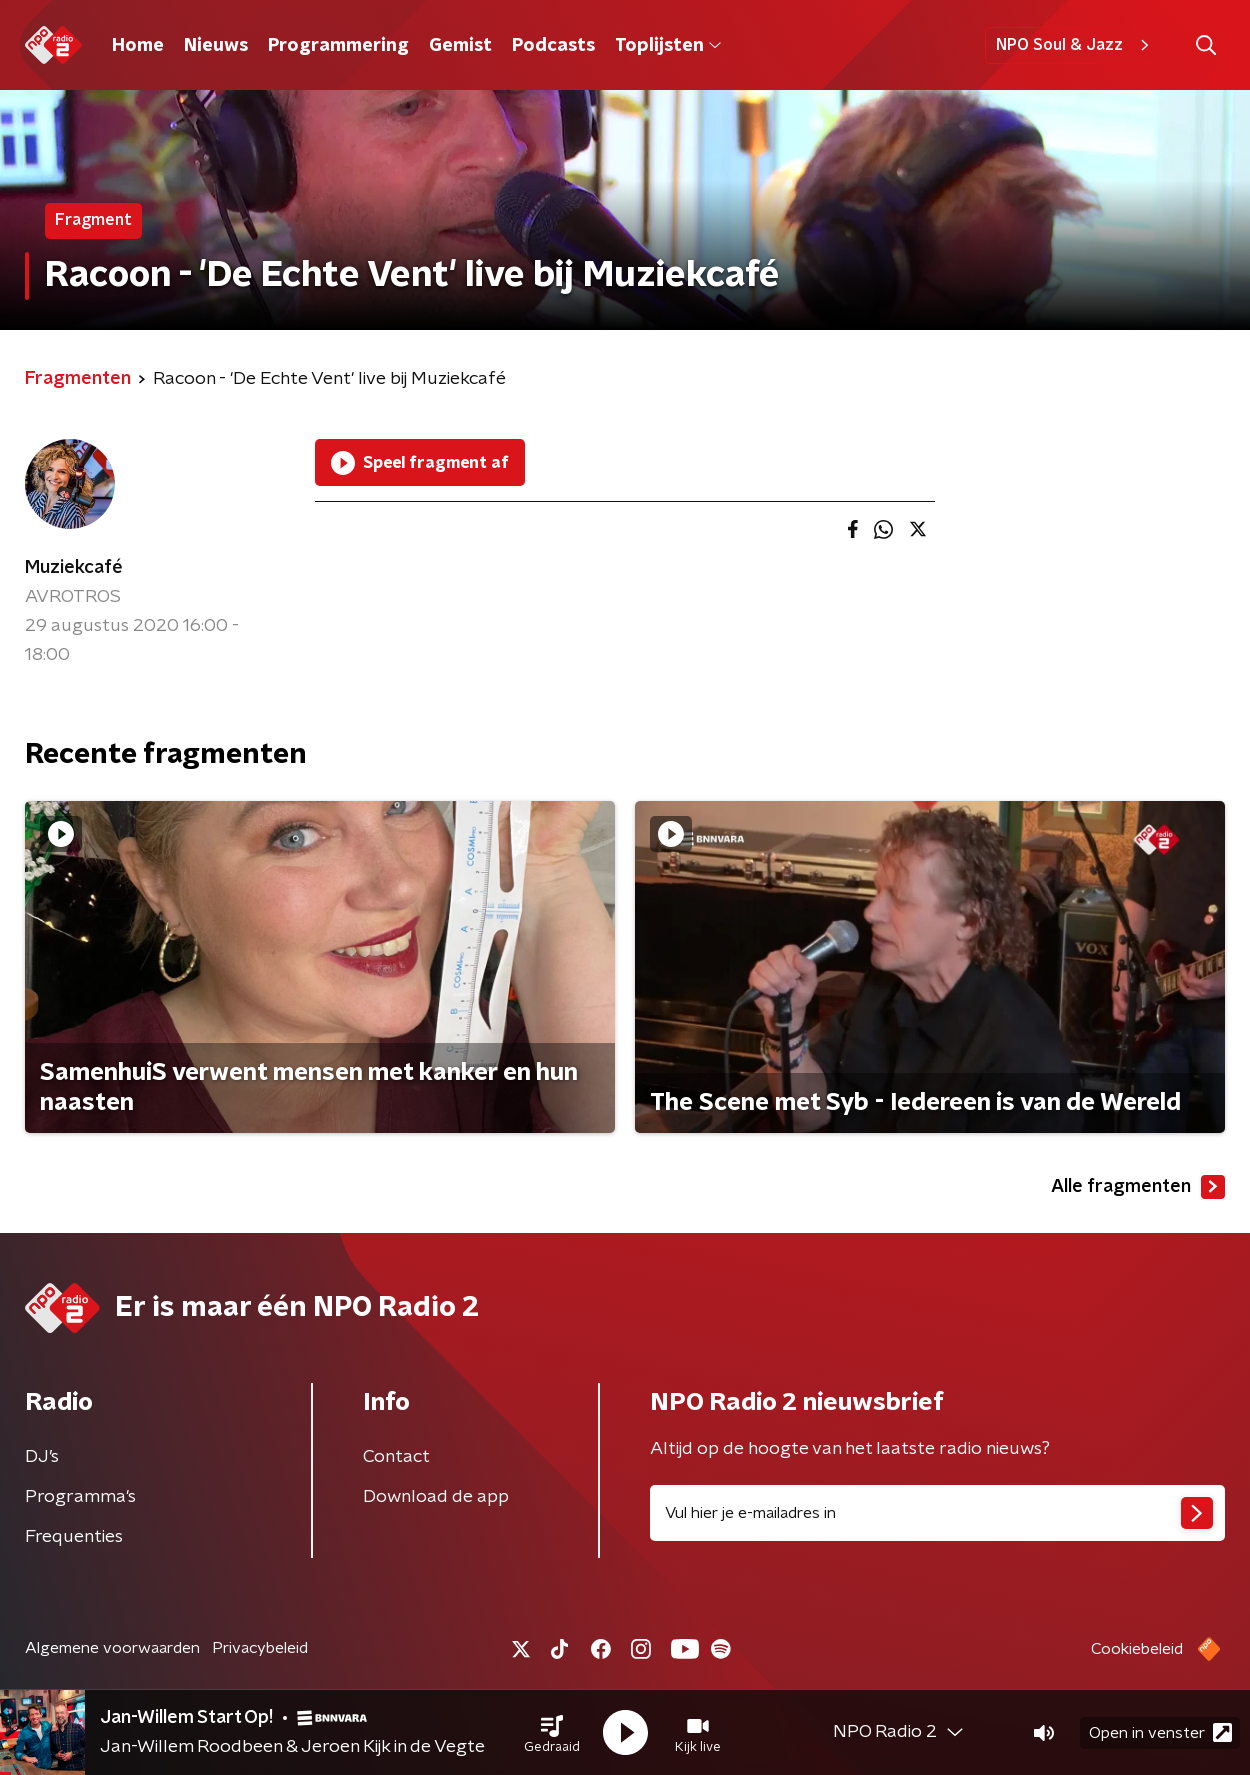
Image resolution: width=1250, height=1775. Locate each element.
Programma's (80, 1497)
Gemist (460, 46)
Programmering (338, 46)
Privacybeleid (260, 1648)
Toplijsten (668, 46)
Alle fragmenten (1138, 1187)
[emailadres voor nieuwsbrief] (937, 1513)
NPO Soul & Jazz (1075, 45)
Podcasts (553, 46)
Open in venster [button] (1160, 1732)
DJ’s (42, 1457)
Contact (396, 1457)
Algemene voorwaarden (112, 1648)
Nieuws (216, 46)
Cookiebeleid (1137, 1649)
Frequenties (74, 1537)
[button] (552, 1733)
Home (138, 46)
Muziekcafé (74, 568)
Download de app (436, 1497)
